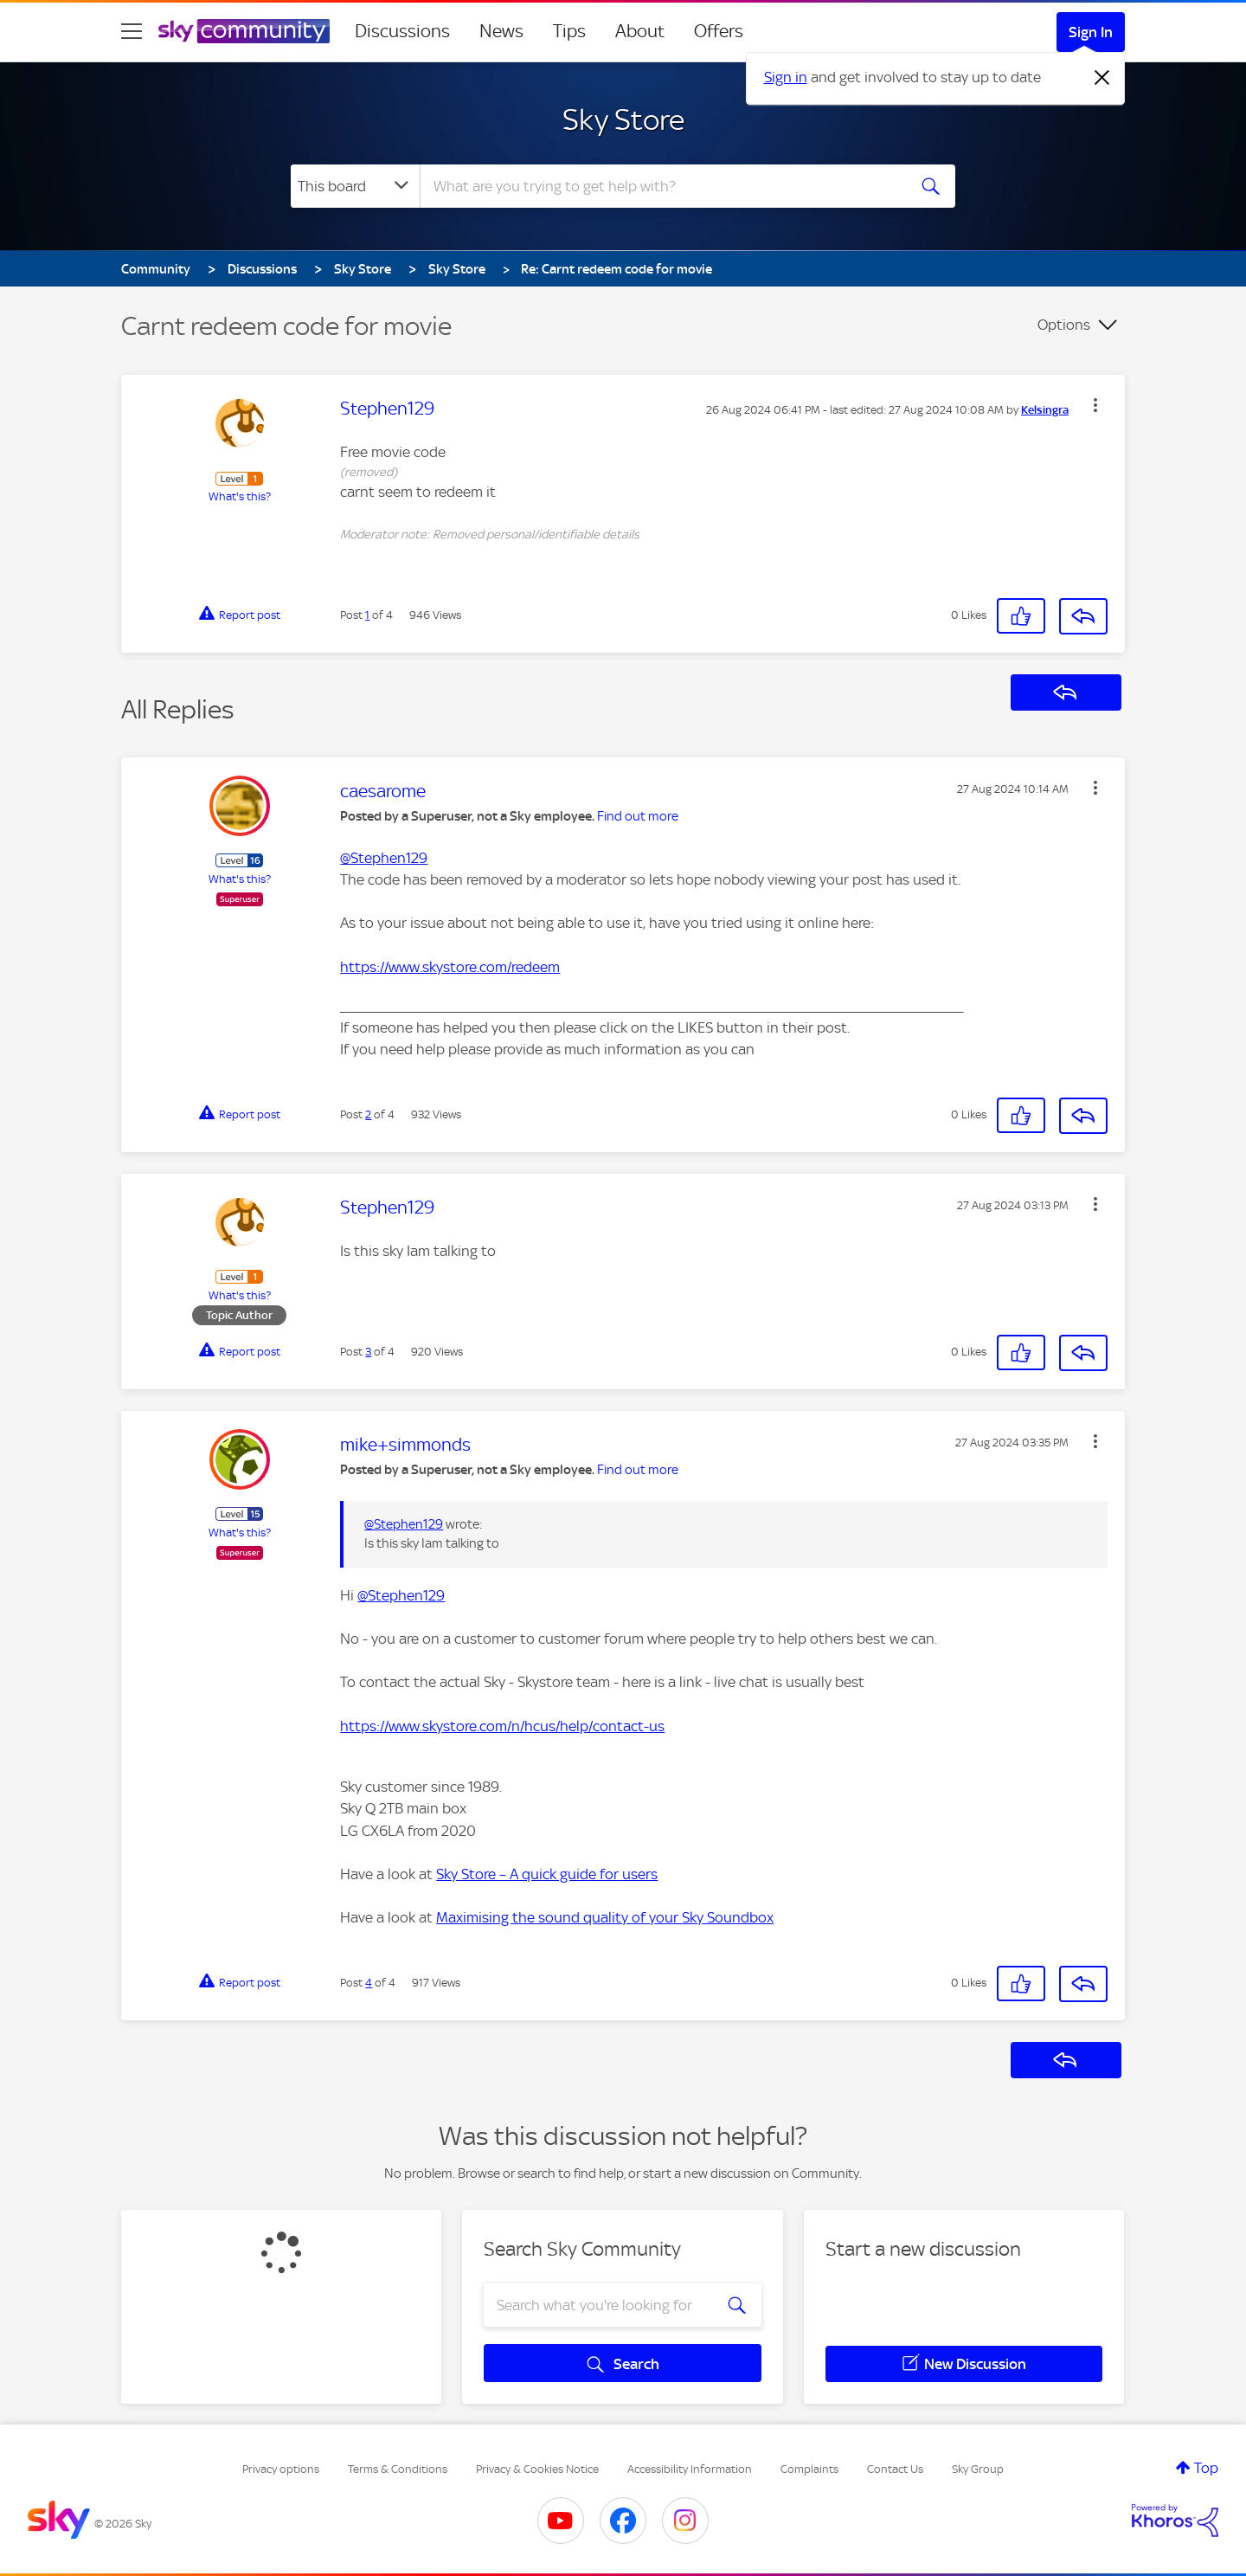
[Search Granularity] (355, 186)
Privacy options (280, 2469)
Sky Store (623, 119)
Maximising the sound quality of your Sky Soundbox (605, 1917)
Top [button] (1206, 2467)
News (501, 31)
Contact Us (895, 2469)
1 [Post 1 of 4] (367, 615)
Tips (569, 31)
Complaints (809, 2469)
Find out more (637, 816)
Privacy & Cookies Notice (537, 2469)
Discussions (402, 31)
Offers (718, 31)
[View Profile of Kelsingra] (1045, 410)
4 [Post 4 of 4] (368, 1982)
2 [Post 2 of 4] (368, 1114)
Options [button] (1063, 324)
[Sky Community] (244, 31)
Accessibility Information (689, 2469)
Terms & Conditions (397, 2469)
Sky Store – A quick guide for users (547, 1874)
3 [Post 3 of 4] (368, 1351)
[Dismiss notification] (1102, 78)
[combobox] (661, 186)
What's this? (240, 496)
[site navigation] (131, 31)
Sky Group (978, 2469)
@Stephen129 (383, 857)
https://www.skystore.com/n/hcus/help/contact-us (502, 1726)
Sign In (1091, 32)
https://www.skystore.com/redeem (450, 967)
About (640, 31)
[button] (1095, 405)
